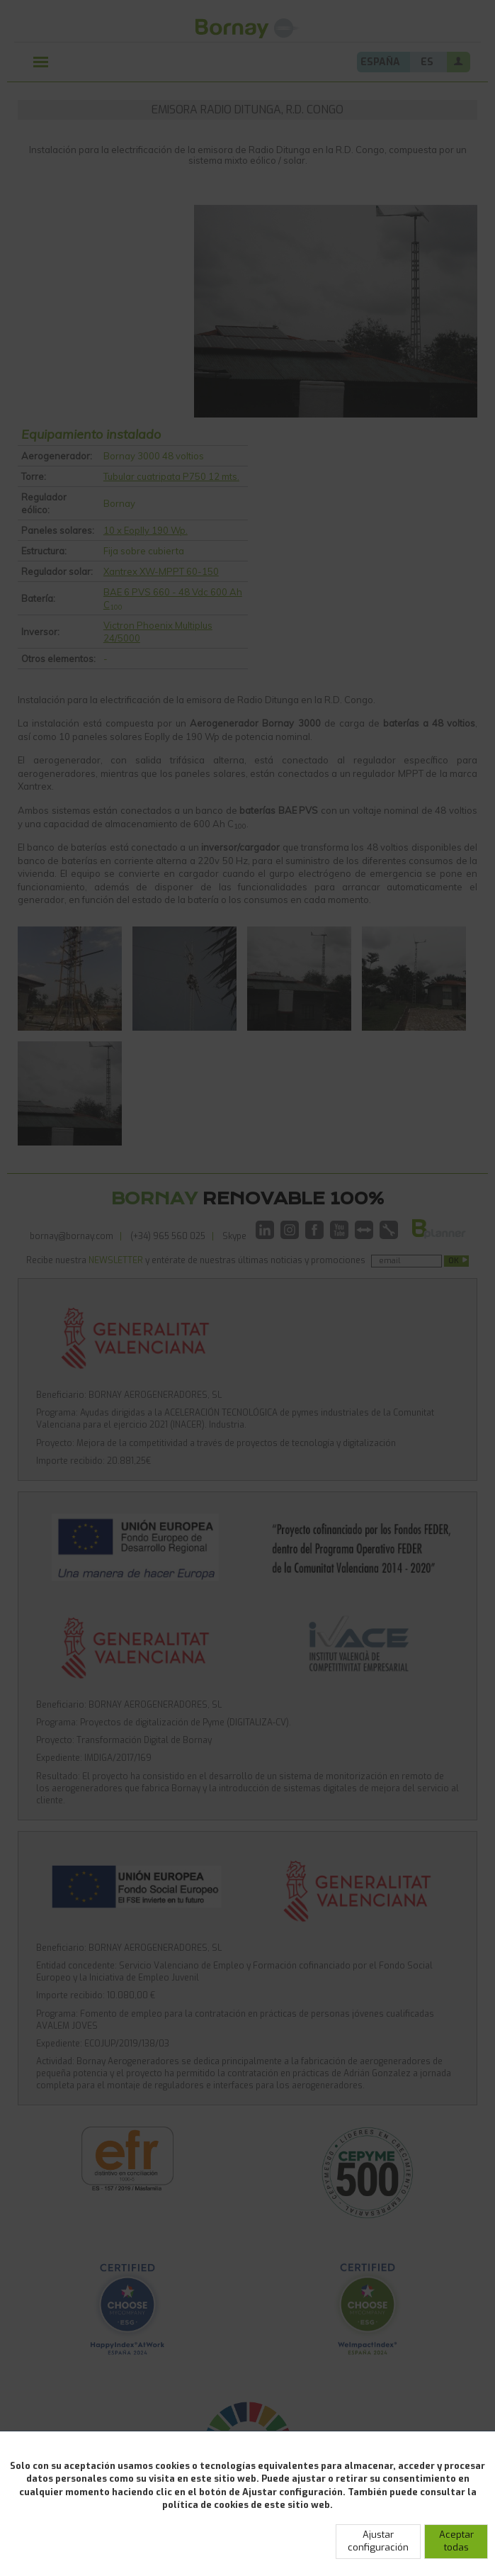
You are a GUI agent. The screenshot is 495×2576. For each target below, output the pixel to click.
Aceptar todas (456, 2541)
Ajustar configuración (378, 2541)
